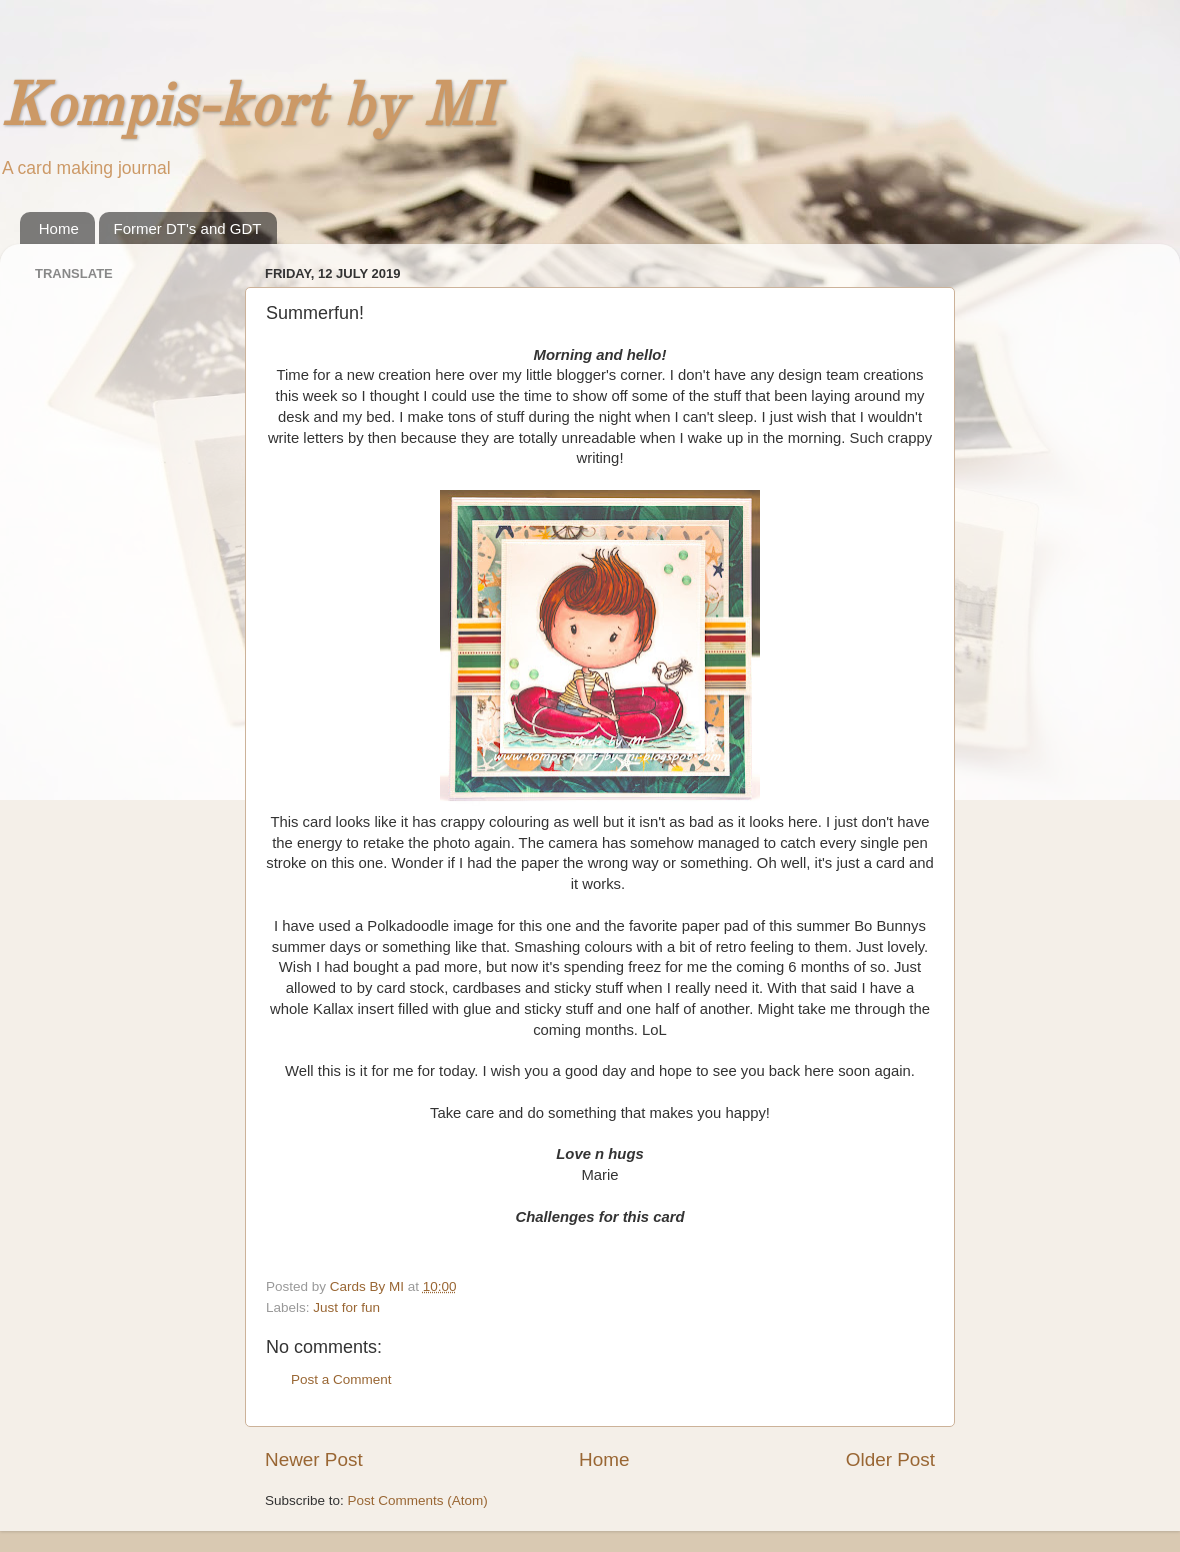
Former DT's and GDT (188, 228)
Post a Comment (341, 1379)
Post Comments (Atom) (418, 1500)
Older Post (890, 1459)
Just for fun (346, 1307)
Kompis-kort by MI (248, 109)
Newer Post (314, 1459)
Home (59, 228)
